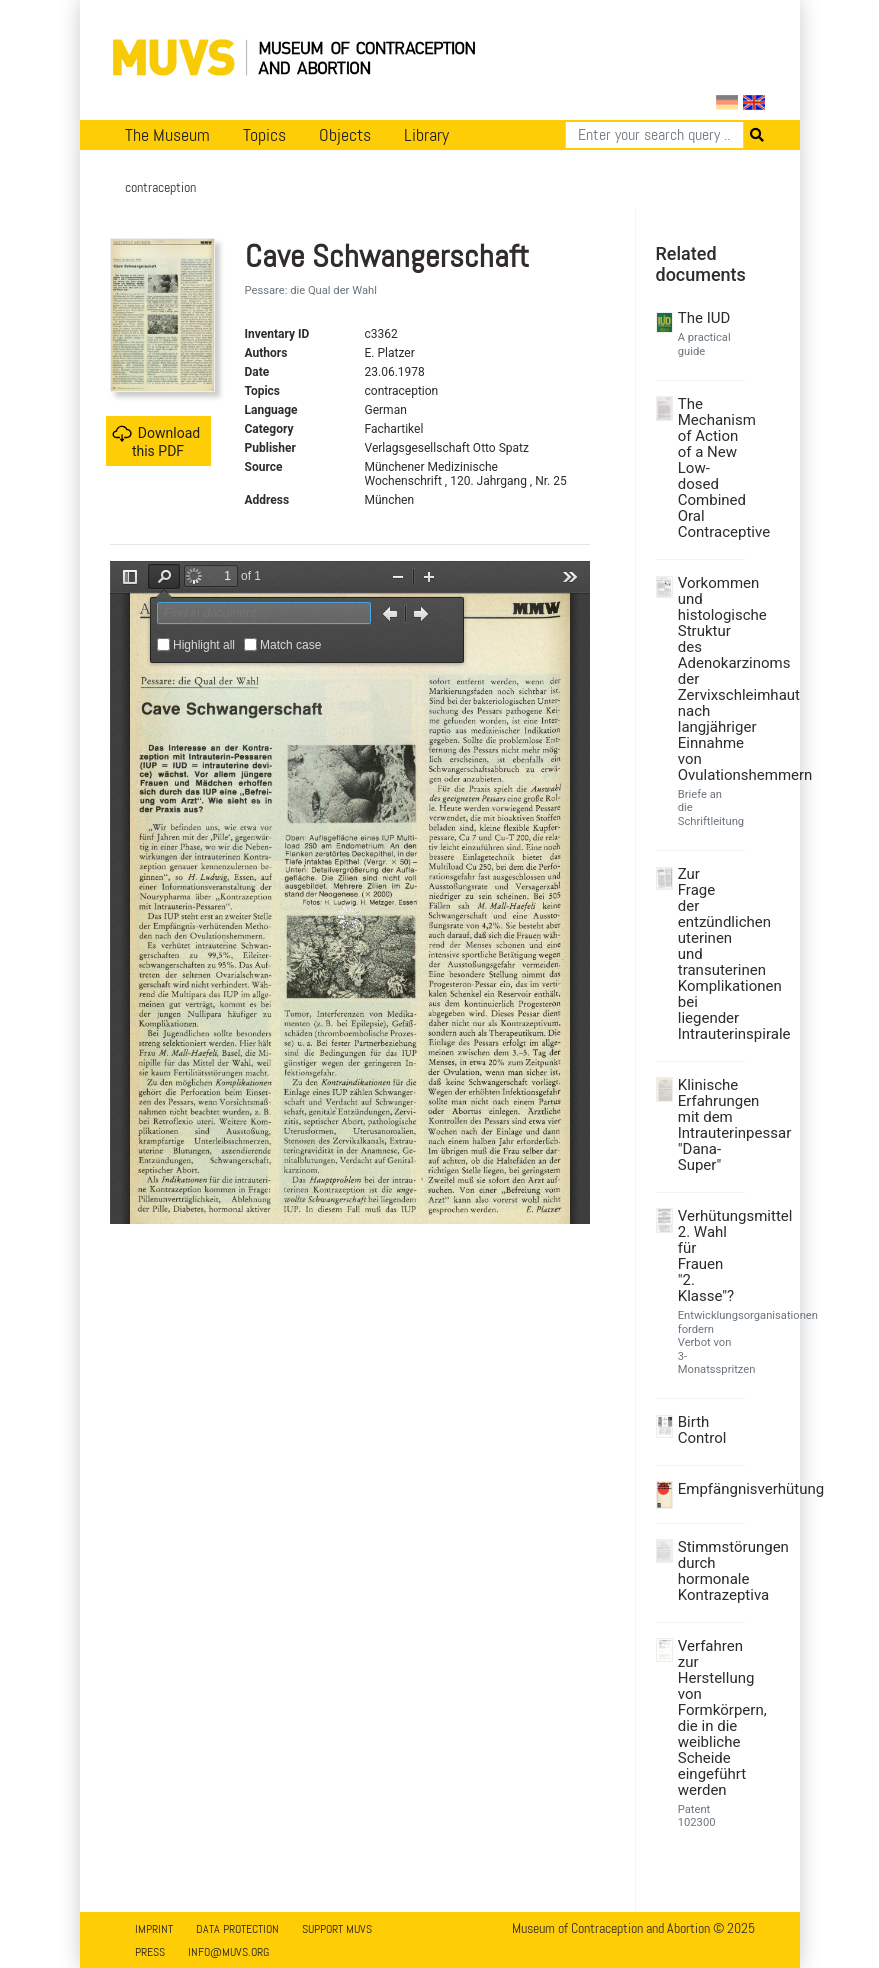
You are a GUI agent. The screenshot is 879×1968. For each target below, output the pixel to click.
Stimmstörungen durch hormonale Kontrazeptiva (709, 1571)
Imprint (154, 1929)
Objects (345, 135)
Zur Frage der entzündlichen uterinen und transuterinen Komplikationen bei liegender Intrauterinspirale (709, 954)
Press (150, 1952)
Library (426, 135)
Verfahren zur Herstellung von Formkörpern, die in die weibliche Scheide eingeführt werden (709, 1718)
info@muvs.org (228, 1952)
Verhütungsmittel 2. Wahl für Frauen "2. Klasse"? (709, 1256)
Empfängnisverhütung (709, 1489)
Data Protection (237, 1929)
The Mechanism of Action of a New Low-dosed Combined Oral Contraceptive (709, 468)
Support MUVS (337, 1929)
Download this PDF (156, 441)
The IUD (704, 318)
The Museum (167, 135)
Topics (264, 135)
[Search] (654, 135)
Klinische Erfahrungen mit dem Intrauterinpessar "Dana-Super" (709, 1125)
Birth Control (702, 1430)
